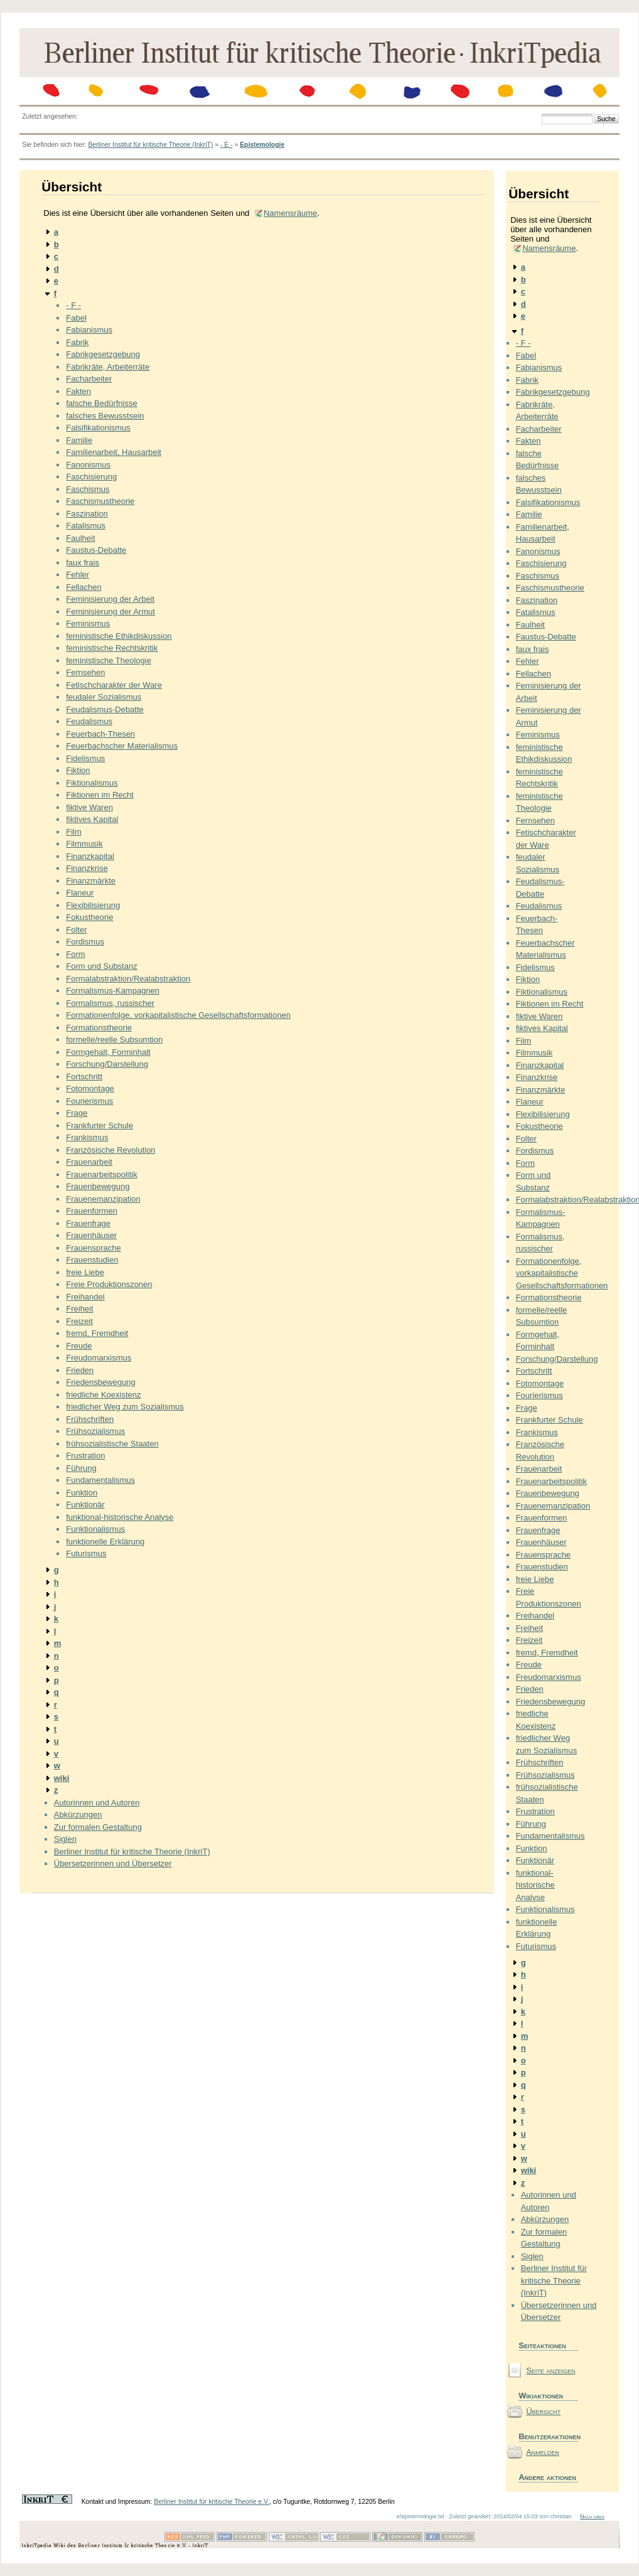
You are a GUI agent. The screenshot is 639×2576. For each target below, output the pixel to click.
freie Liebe (85, 1272)
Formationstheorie (99, 1027)
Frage (76, 1113)
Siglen (65, 1839)
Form (75, 954)
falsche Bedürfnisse (101, 403)
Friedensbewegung (101, 1382)
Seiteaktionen (542, 2345)
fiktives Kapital (92, 819)
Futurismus (86, 1553)
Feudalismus (89, 721)
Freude (79, 1345)
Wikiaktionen (540, 2395)
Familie (79, 440)
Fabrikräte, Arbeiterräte (107, 366)
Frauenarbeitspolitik (101, 1174)
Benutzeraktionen (548, 2436)
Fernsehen (85, 672)
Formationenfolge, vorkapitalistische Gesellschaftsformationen (178, 1015)
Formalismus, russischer (110, 1003)
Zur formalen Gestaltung (98, 1827)
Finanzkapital (90, 856)
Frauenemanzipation (103, 1199)
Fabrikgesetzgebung (103, 354)
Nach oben (592, 2516)
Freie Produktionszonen (109, 1284)
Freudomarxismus (98, 1357)
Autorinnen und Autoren (97, 1802)
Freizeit (79, 1321)
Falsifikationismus (98, 427)
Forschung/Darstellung (107, 1064)
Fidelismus (85, 758)
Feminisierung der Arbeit (110, 599)
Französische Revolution (110, 1150)
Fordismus (85, 941)
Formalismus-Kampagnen (112, 990)
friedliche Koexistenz (103, 1394)
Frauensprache (93, 1248)
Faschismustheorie (100, 501)
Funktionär (85, 1504)
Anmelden (542, 2452)
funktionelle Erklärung (105, 1541)
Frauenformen (91, 1211)
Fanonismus (88, 464)
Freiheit (79, 1308)
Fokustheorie (89, 917)
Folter (76, 929)
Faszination (86, 513)
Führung (81, 1468)
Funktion (81, 1492)
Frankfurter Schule (99, 1125)
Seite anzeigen (550, 2370)
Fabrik (77, 342)
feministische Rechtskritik (112, 648)
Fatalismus (85, 525)
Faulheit (80, 538)
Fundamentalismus (100, 1480)
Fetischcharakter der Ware (114, 685)
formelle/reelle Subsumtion (114, 1039)
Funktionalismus (95, 1529)
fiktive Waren (89, 807)
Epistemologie (262, 144)
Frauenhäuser (91, 1235)
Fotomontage (90, 1088)
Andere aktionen (547, 2477)
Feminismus (88, 623)
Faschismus (87, 489)
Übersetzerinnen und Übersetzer (113, 1863)
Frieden (80, 1370)
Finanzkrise (86, 868)
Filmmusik (84, 843)
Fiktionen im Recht (100, 794)
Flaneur (80, 892)
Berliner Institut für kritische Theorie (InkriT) (150, 144)
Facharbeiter (89, 378)
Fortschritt (84, 1076)
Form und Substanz (101, 966)
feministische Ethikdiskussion (118, 636)
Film (74, 831)
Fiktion (78, 770)
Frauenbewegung (97, 1186)
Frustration (85, 1455)
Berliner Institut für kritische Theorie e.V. (211, 2501)
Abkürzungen (78, 1814)
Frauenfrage (88, 1223)
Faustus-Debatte (96, 550)
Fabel (76, 318)
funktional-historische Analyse (119, 1517)
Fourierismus (89, 1101)
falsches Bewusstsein (105, 415)
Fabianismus (89, 329)
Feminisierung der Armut (110, 611)
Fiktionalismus (91, 783)
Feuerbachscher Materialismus (122, 746)
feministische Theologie (108, 660)
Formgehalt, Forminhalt (108, 1052)
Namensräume (290, 213)
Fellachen (83, 587)
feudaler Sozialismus (103, 697)
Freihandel (85, 1296)
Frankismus (87, 1137)
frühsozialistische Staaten (112, 1443)
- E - (226, 144)
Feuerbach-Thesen (100, 734)
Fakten (78, 391)
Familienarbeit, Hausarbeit (113, 452)
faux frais (82, 562)
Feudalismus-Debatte (105, 709)
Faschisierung (91, 476)
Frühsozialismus (95, 1431)
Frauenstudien (92, 1259)
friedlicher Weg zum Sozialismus (125, 1406)
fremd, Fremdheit (97, 1333)
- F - (73, 305)
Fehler (77, 574)
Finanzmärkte (90, 880)
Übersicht (543, 2411)
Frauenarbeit (89, 1162)
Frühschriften (90, 1419)
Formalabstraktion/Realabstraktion (128, 978)
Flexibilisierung (93, 905)
